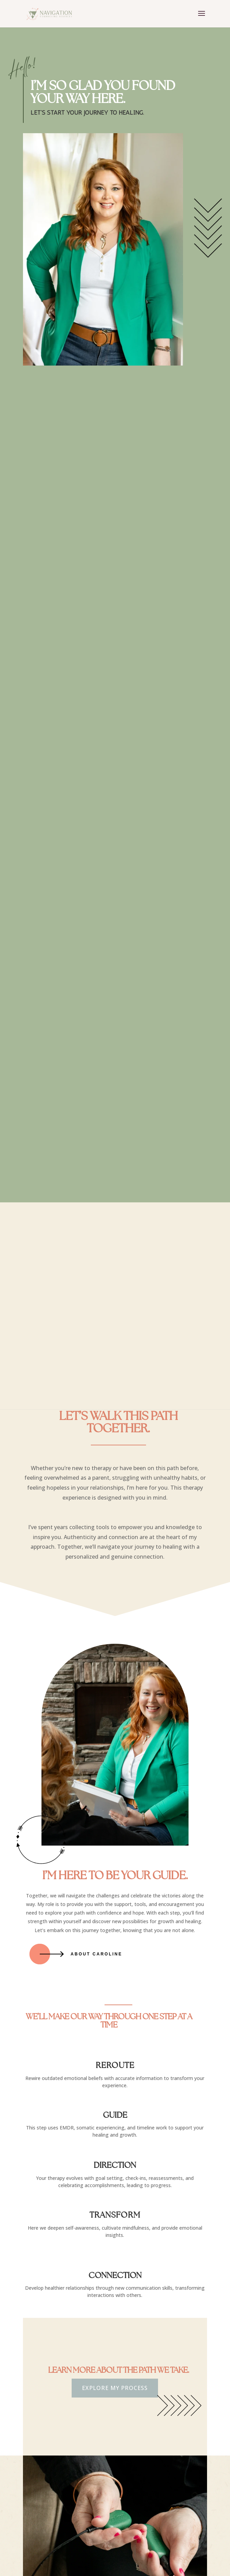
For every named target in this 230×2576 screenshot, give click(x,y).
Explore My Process (115, 2388)
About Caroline (96, 1954)
